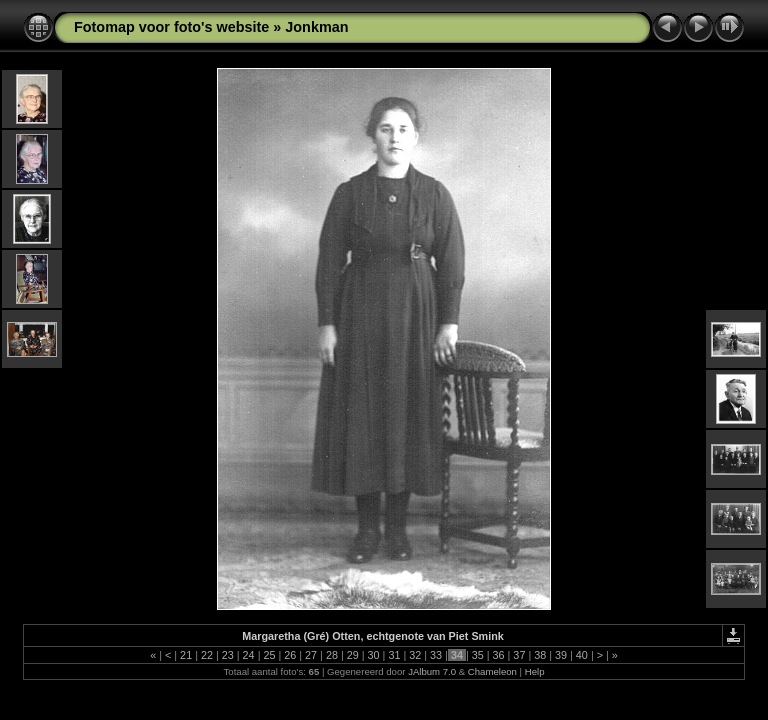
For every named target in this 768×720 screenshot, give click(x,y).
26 (290, 655)
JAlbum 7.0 (432, 671)
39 (561, 655)
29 (353, 655)
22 (207, 655)
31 (394, 655)
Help (535, 671)
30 (374, 655)
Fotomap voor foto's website (171, 27)
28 (332, 655)
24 (249, 655)
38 (540, 655)
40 (582, 655)
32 (415, 655)
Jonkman (316, 27)
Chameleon (492, 671)
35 (478, 655)
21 (186, 655)
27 (311, 655)
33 (436, 655)
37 (519, 655)
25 (269, 655)
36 (499, 655)
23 (228, 655)
